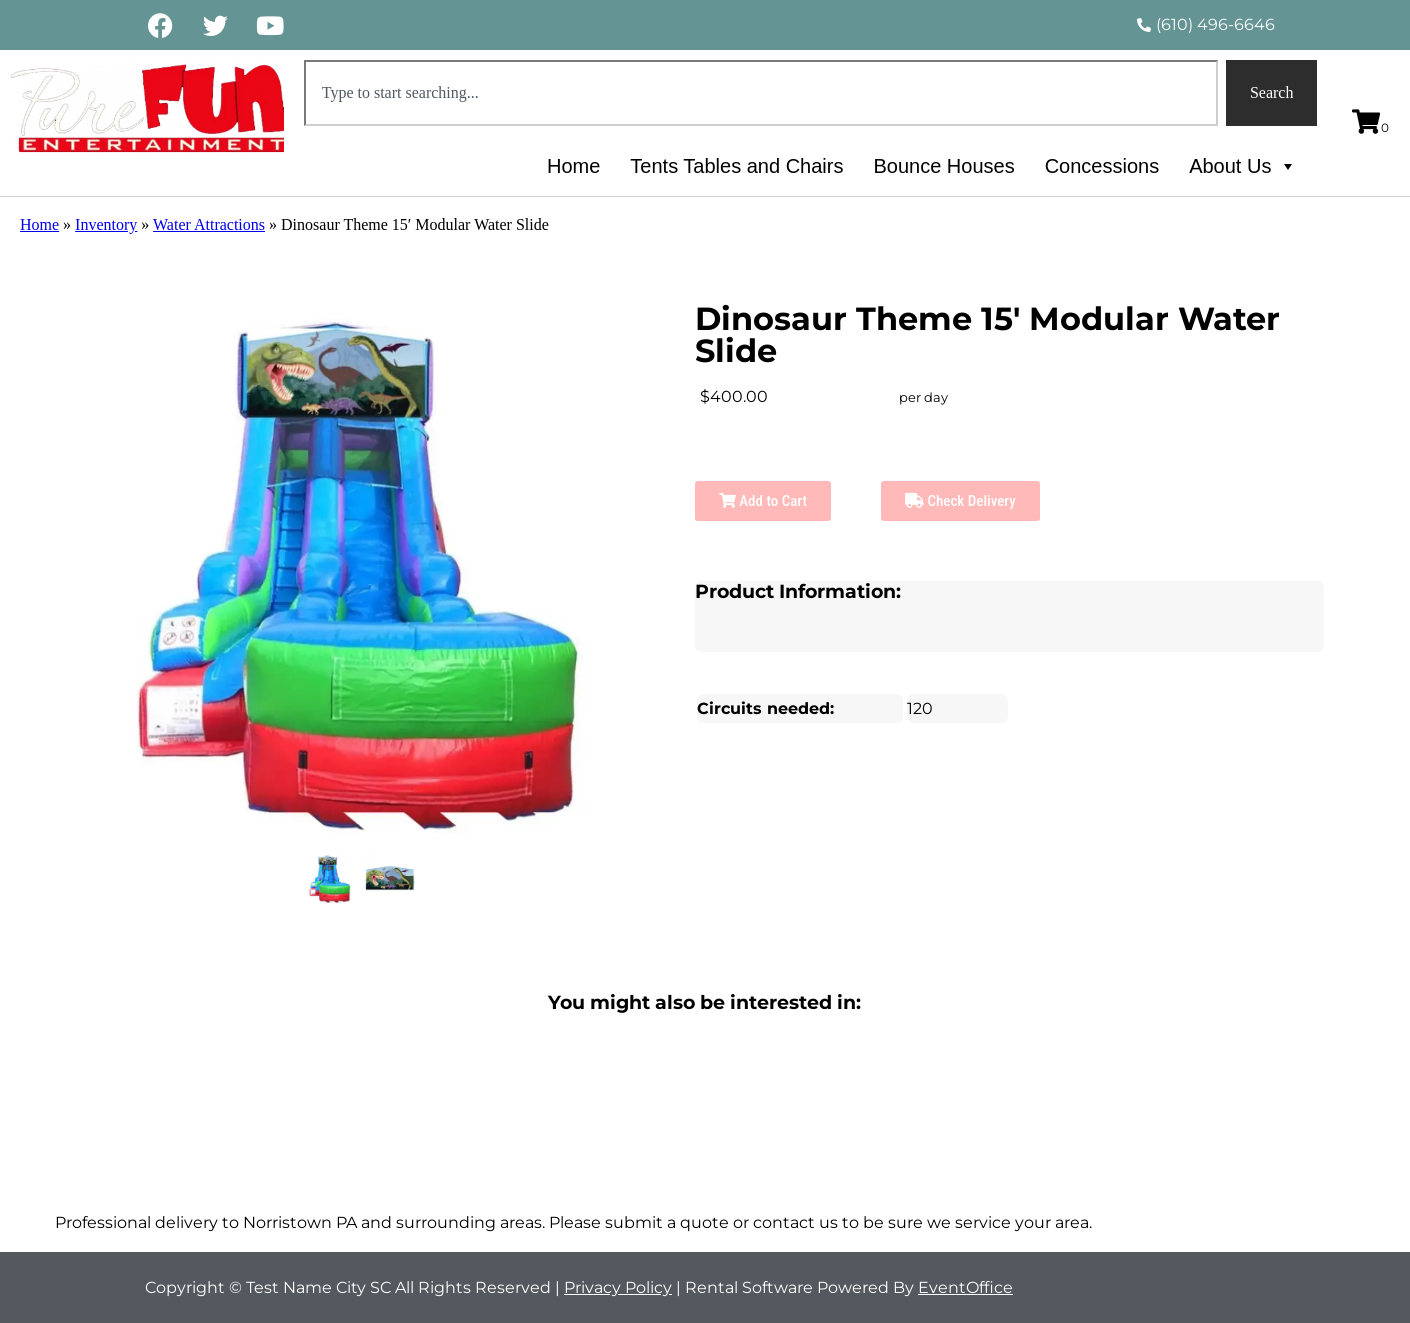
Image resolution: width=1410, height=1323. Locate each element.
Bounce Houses (943, 166)
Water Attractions (209, 224)
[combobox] (761, 93)
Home (573, 166)
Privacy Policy (618, 1287)
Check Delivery (960, 501)
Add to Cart (763, 501)
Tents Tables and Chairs (736, 166)
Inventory (106, 224)
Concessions (1102, 166)
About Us (1243, 166)
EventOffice (965, 1287)
